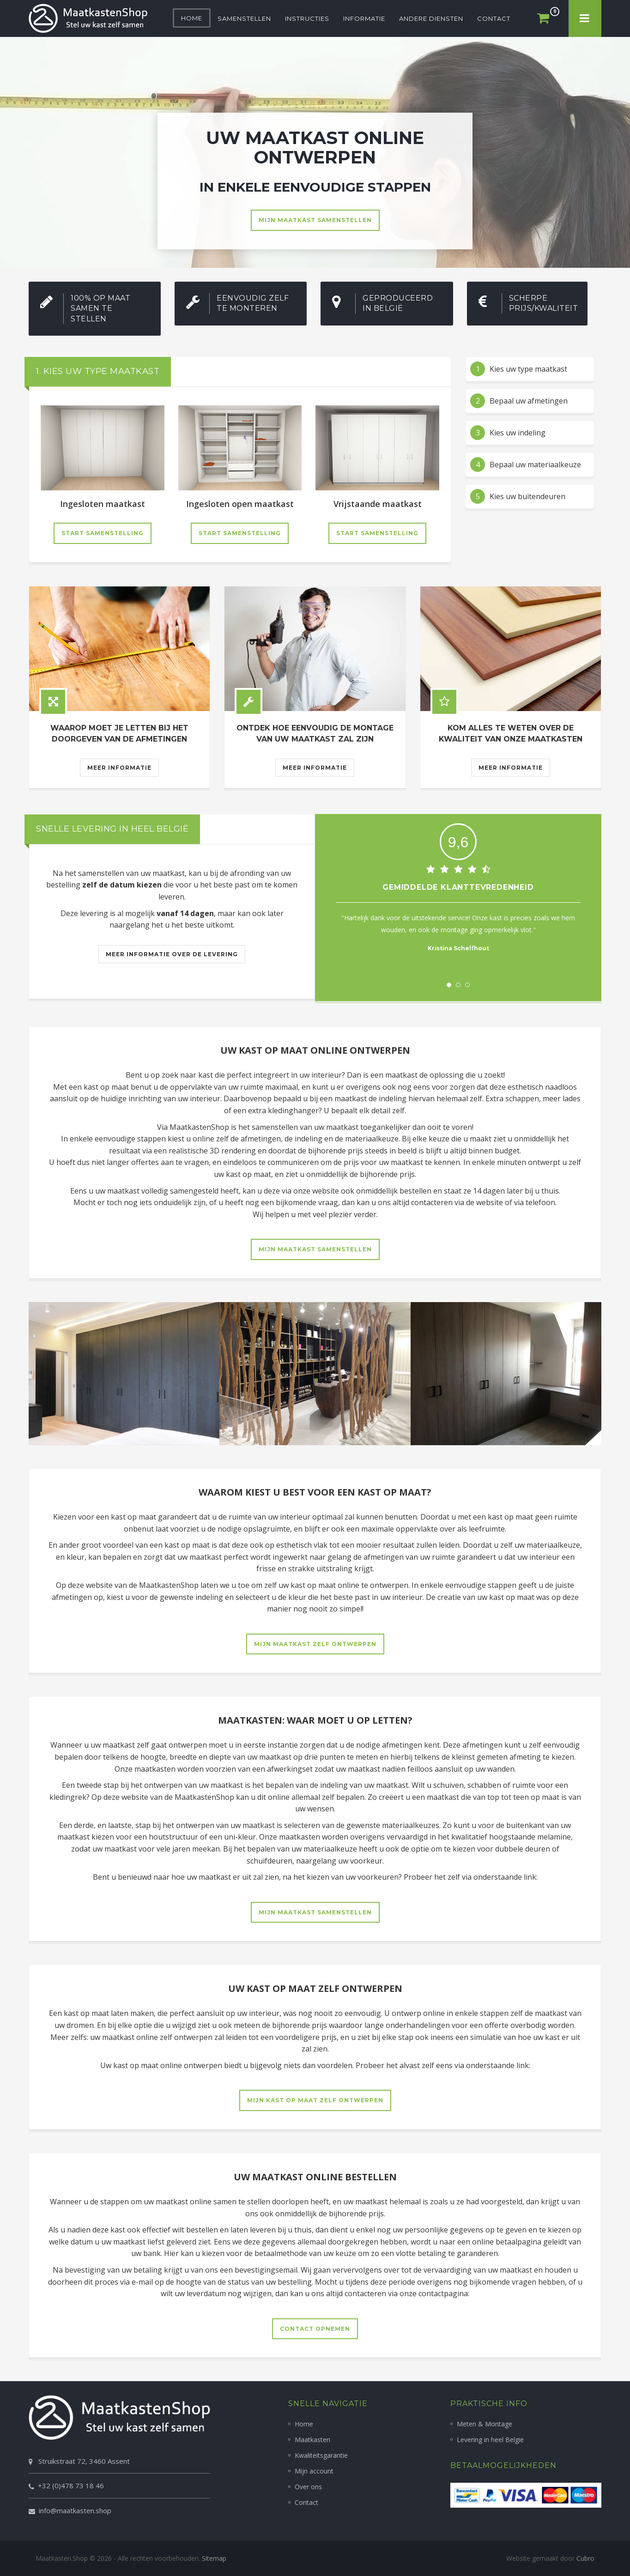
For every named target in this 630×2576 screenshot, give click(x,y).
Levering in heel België (490, 2439)
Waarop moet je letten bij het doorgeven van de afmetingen (119, 733)
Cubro (585, 2558)
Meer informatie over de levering (172, 954)
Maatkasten (312, 2439)
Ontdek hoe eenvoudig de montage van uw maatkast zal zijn (315, 733)
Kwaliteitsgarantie (321, 2455)
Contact (306, 2502)
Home (304, 2423)
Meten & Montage (484, 2423)
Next (568, 945)
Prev (347, 945)
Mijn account (314, 2471)
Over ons (308, 2486)
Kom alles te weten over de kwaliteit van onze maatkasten (510, 733)
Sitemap (214, 2558)
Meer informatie (119, 767)
